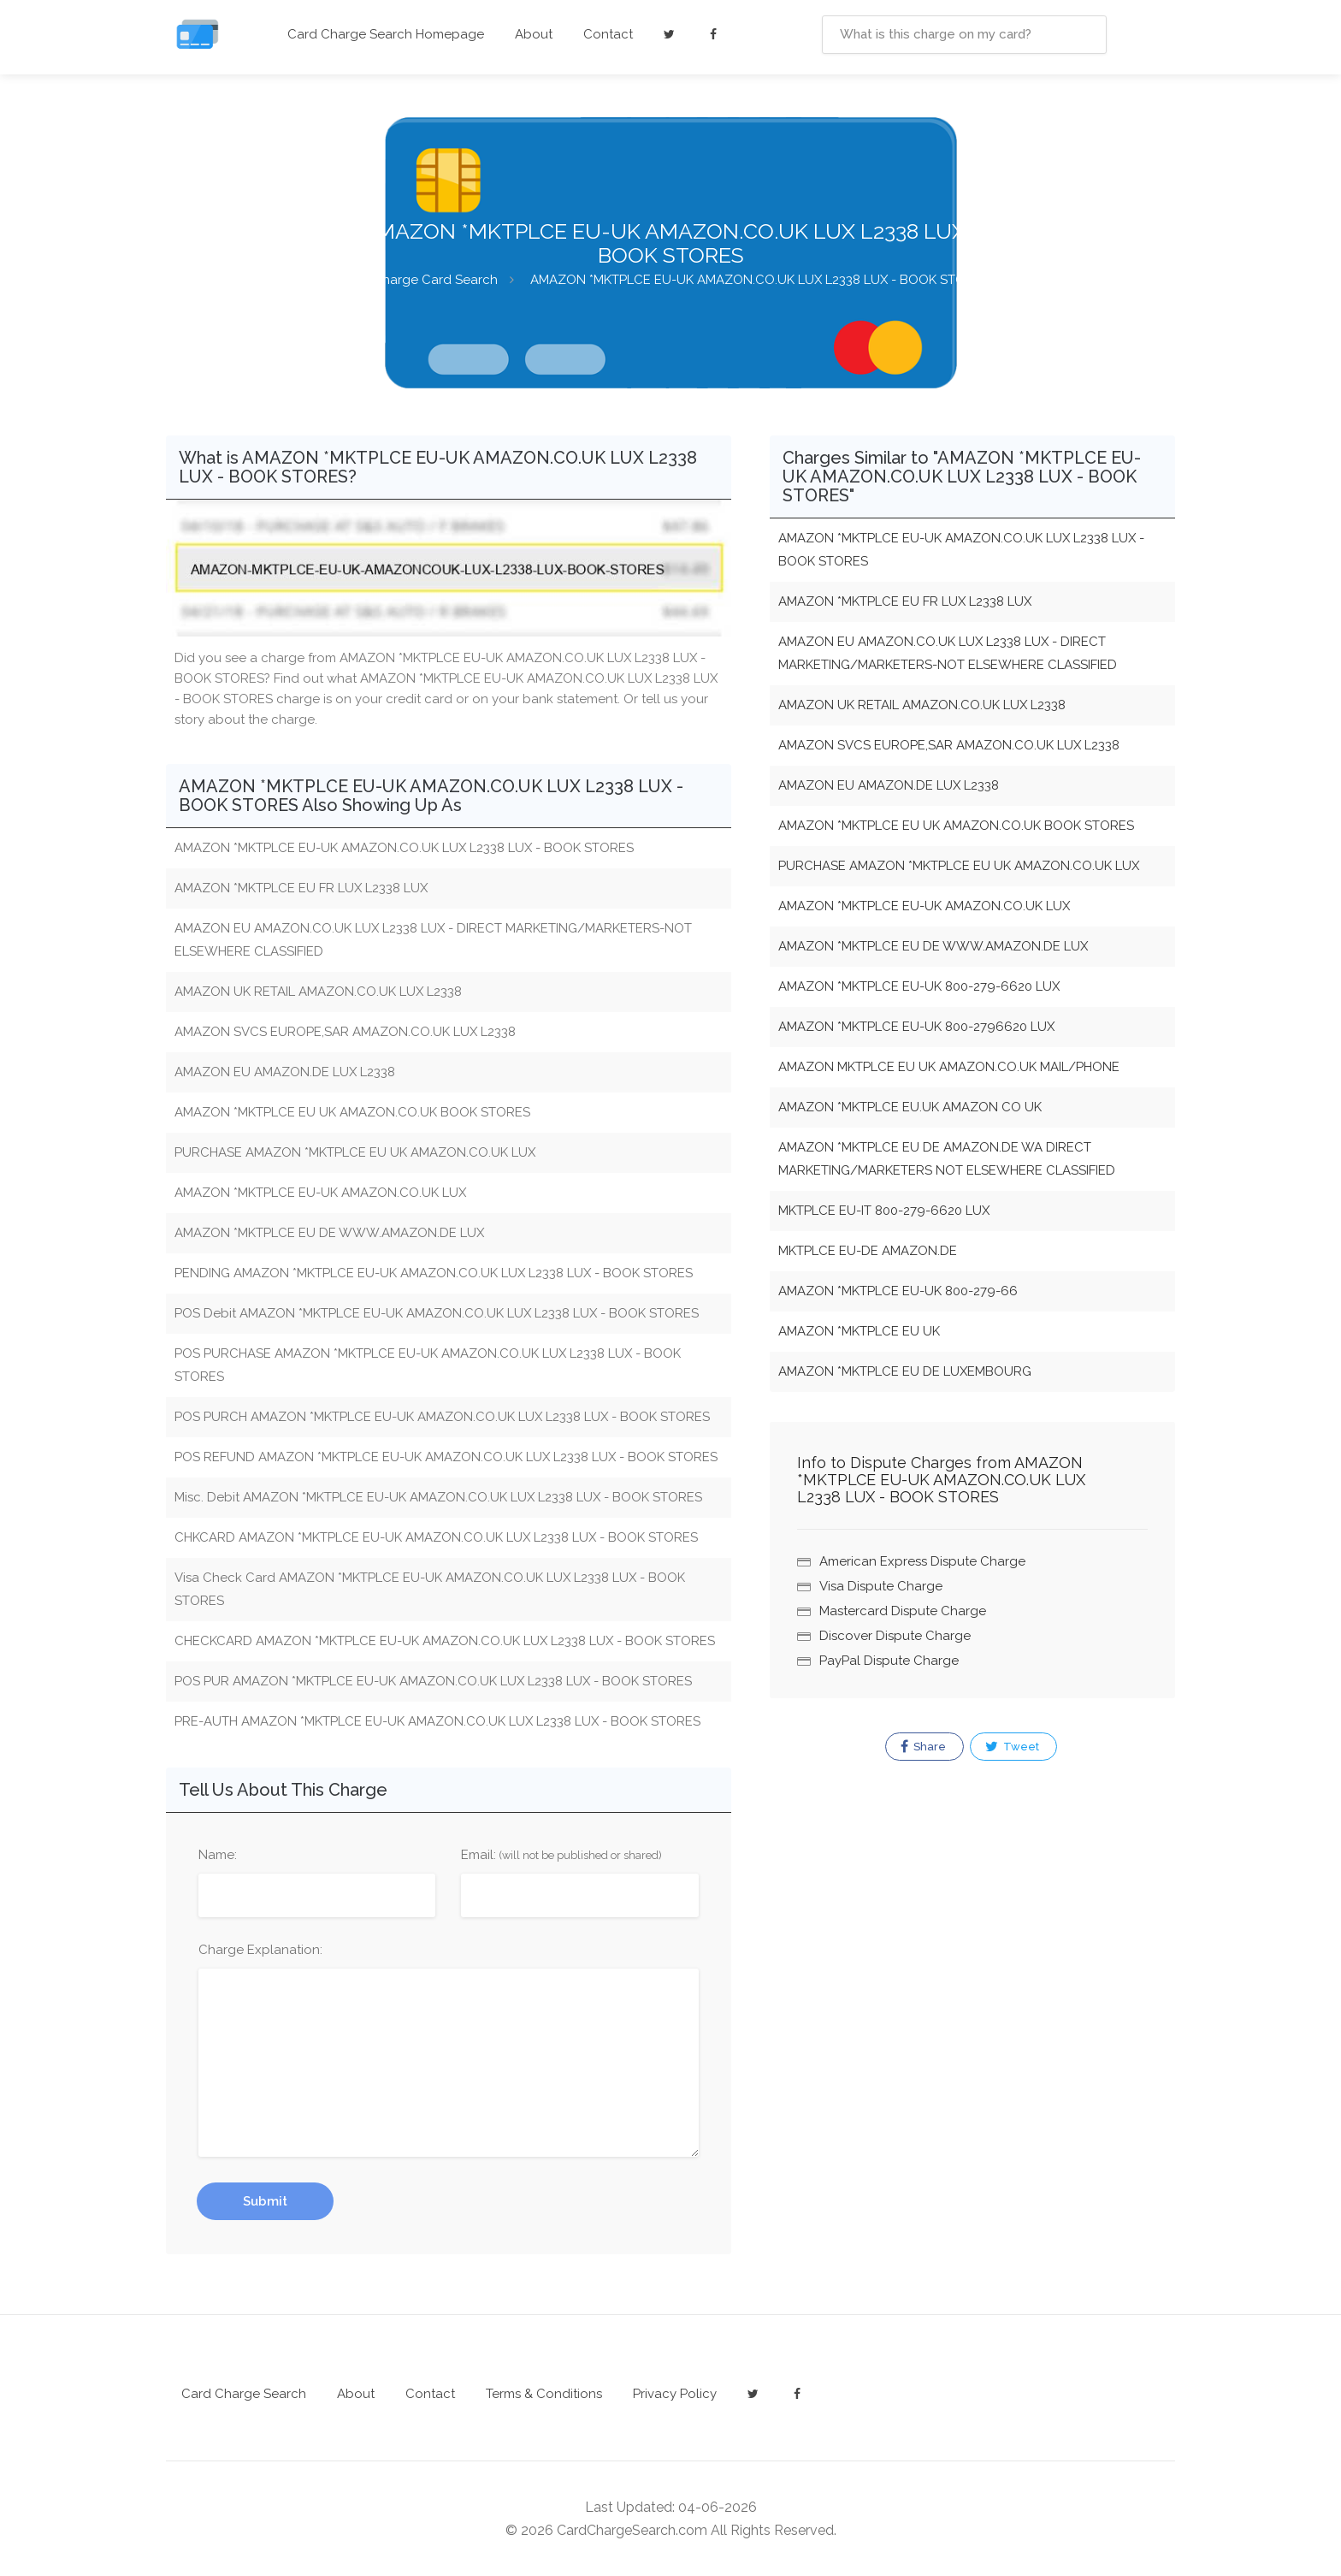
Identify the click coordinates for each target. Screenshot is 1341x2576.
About (533, 34)
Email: (561, 1854)
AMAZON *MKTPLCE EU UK (859, 1331)
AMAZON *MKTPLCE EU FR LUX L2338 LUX (904, 601)
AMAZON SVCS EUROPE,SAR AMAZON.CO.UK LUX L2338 (948, 745)
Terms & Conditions (544, 2393)
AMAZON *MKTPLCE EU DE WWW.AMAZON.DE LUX (933, 946)
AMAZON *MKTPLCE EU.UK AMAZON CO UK (910, 1107)
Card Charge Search (243, 2393)
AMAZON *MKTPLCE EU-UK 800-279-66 (898, 1291)
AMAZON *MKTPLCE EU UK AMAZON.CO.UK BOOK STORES (956, 825)
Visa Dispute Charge (880, 1586)
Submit (265, 2201)
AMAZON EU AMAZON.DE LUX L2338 (888, 785)
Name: (217, 1854)
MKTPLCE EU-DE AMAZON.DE (867, 1250)
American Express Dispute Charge (922, 1561)
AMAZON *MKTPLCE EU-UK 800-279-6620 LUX (919, 986)
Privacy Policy (675, 2393)
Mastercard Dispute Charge (902, 1611)
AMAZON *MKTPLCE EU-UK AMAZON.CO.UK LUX (924, 906)
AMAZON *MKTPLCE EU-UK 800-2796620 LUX (916, 1026)
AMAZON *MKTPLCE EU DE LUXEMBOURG (904, 1371)
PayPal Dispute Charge (889, 1660)
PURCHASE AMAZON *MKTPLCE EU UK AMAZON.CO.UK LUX (958, 865)
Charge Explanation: (260, 1949)
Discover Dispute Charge (895, 1635)
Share (923, 1747)
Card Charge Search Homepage (385, 34)
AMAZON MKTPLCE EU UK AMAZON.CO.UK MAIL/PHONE (948, 1067)
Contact (608, 34)
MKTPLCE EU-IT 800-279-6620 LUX (884, 1210)
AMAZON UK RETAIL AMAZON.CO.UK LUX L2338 (922, 705)
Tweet (1012, 1747)
